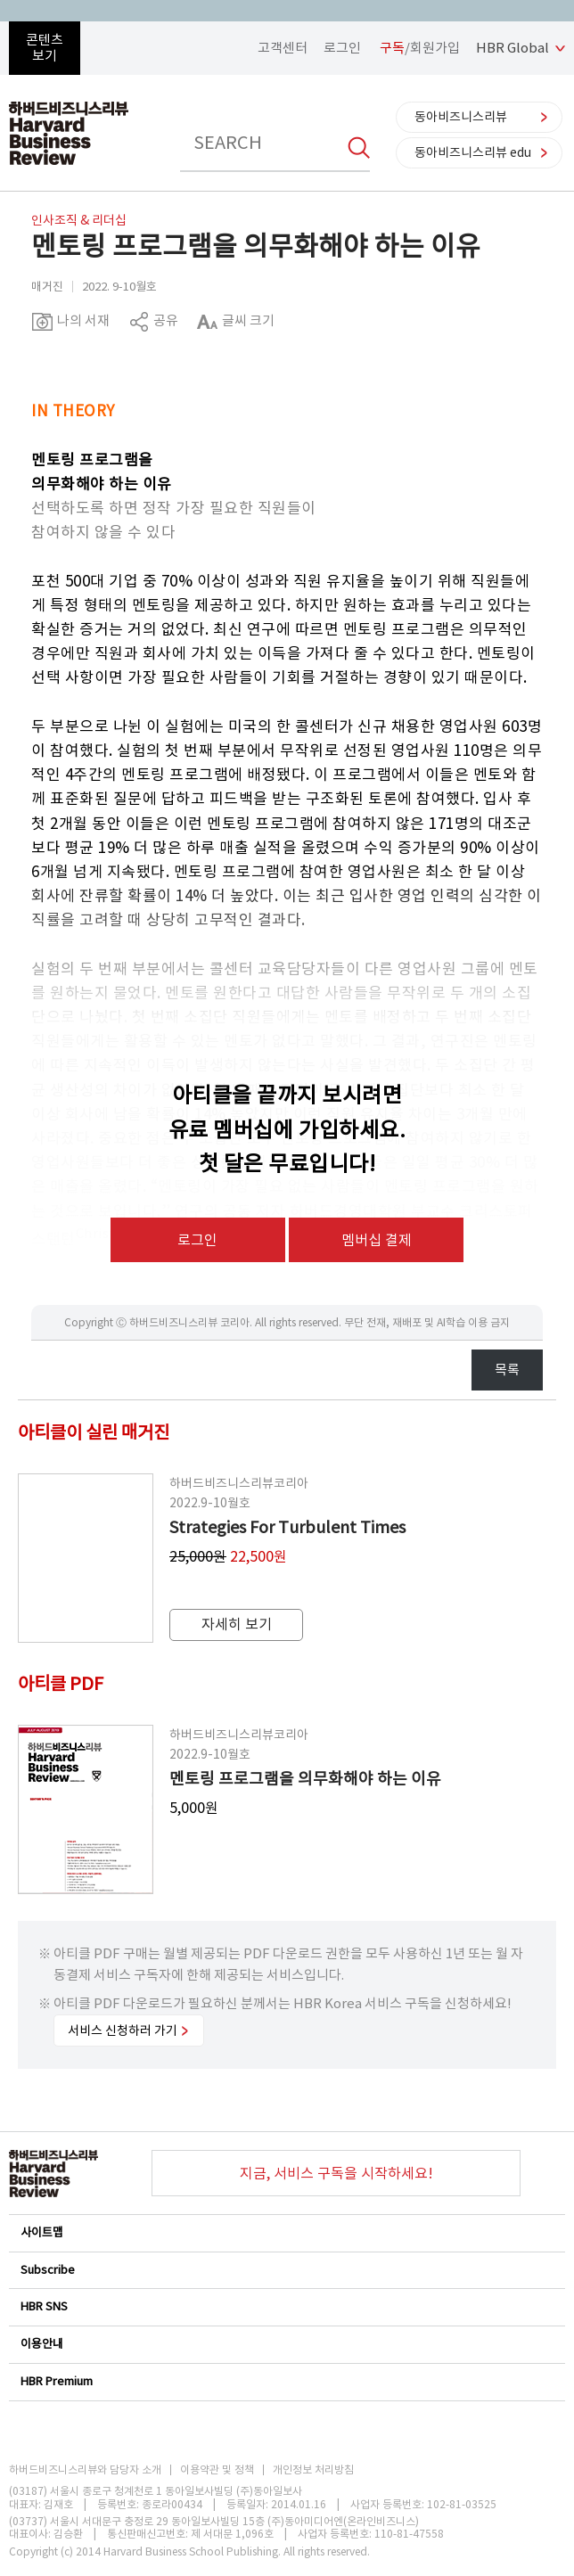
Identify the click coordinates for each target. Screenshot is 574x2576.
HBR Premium (286, 2381)
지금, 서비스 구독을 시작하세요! (336, 2173)
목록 (507, 1369)
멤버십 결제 (376, 1240)
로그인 (342, 47)
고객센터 (283, 47)
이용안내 (286, 2343)
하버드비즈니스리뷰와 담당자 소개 (85, 2470)
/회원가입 (420, 47)
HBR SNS (286, 2306)
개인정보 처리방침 (313, 2470)
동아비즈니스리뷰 (460, 117)
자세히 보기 (236, 1624)
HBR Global (512, 47)
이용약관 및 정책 (217, 2470)
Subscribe (286, 2269)
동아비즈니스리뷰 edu (472, 152)
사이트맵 (286, 2232)
